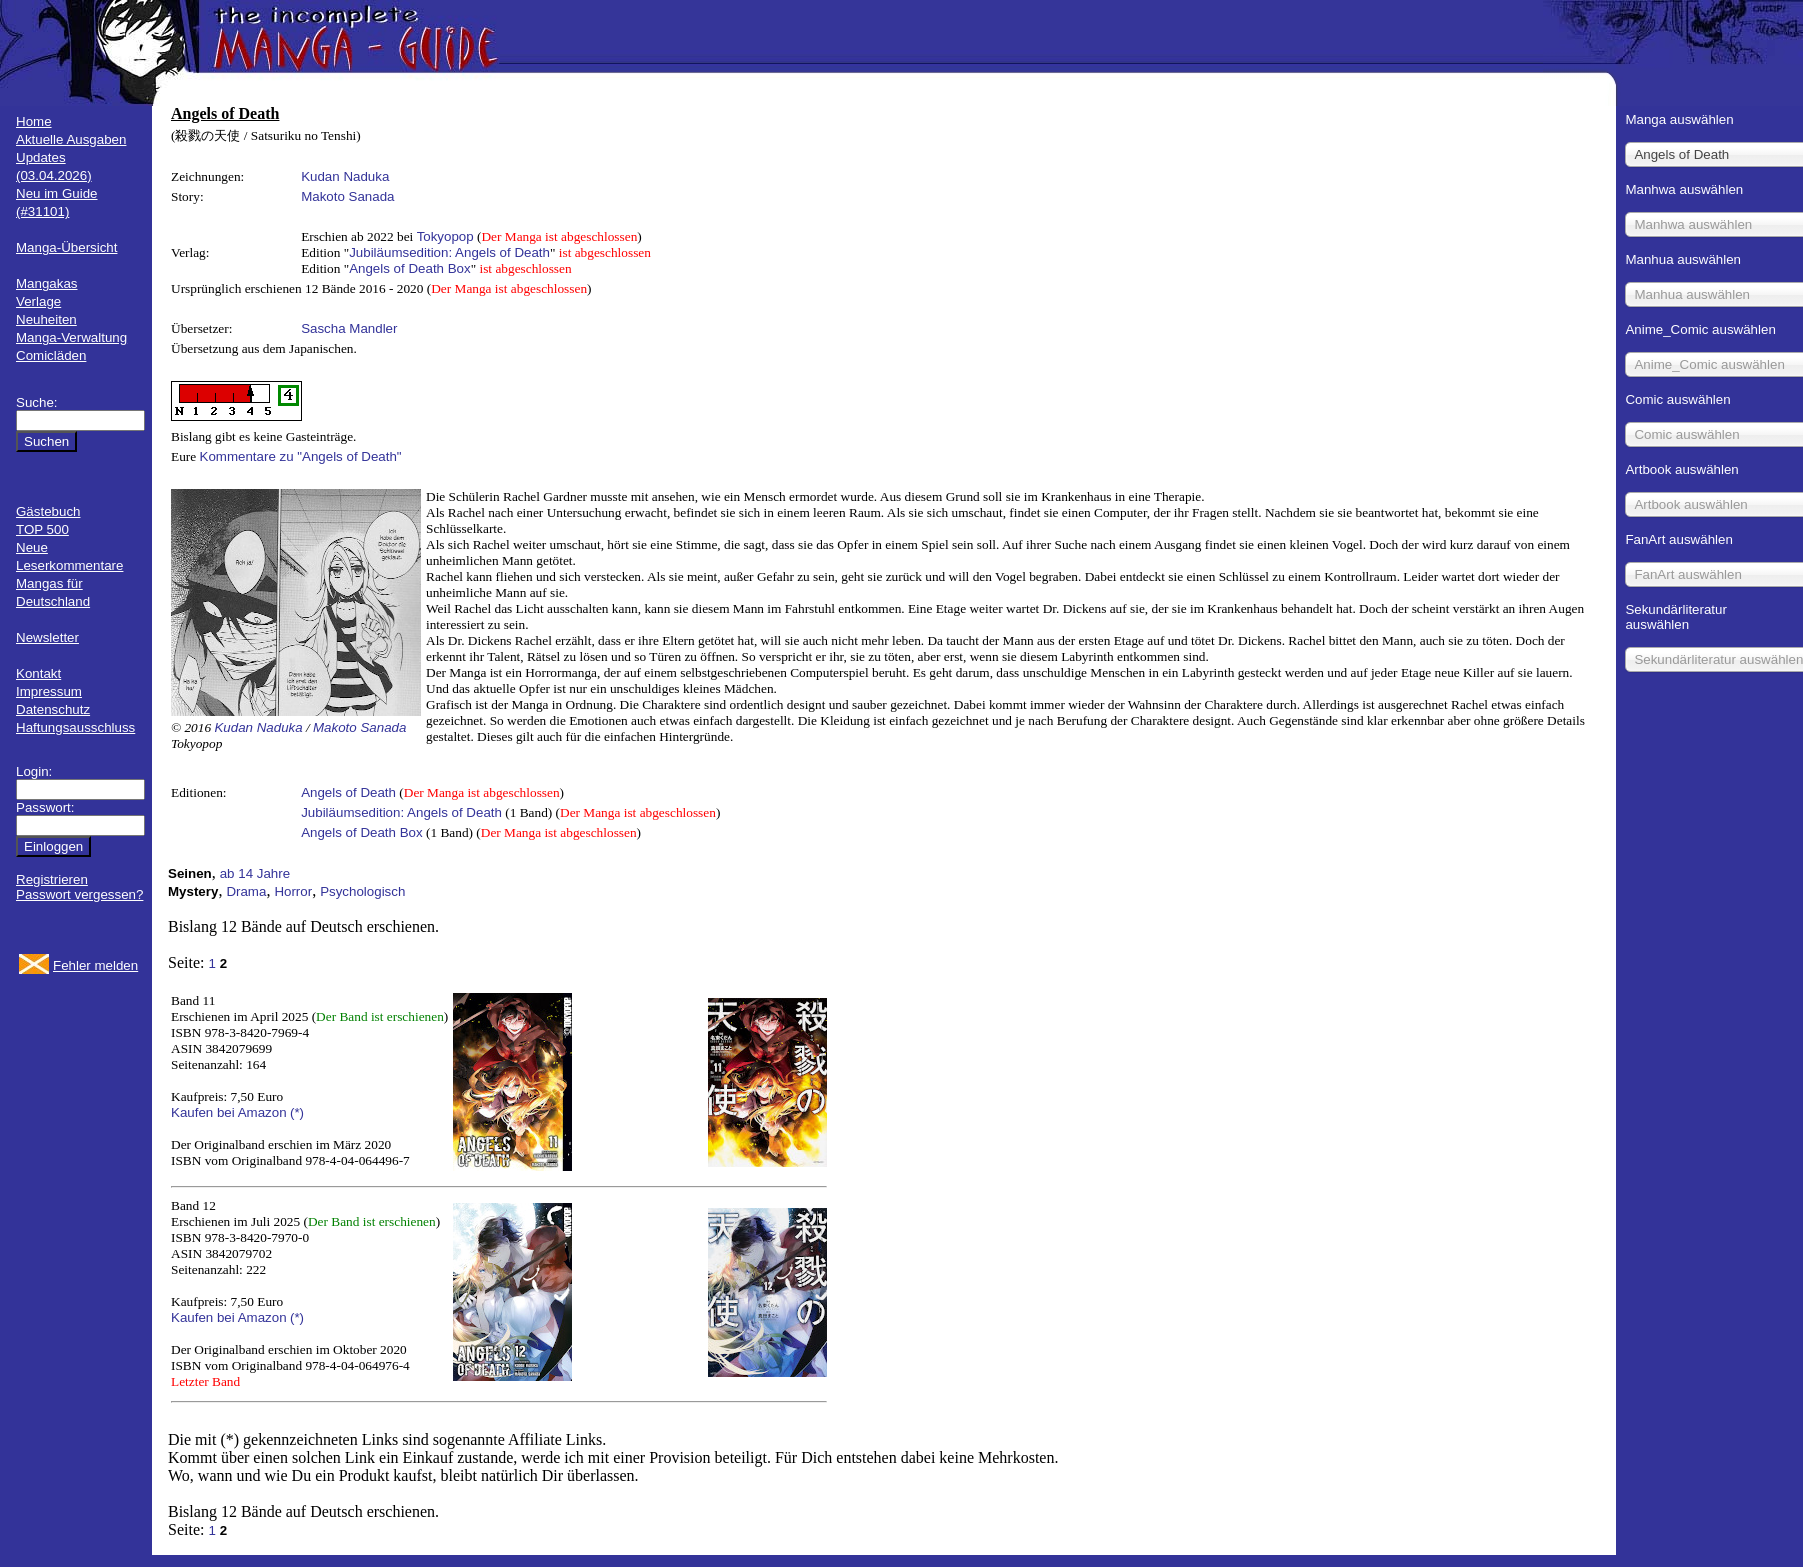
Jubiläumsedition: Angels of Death (449, 252)
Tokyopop (445, 236)
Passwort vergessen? (79, 894)
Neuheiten (46, 319)
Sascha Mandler (349, 328)
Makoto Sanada (347, 196)
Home (34, 121)
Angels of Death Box (410, 268)
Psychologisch (362, 891)
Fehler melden (95, 965)
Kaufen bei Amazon (229, 1112)
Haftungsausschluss (75, 727)
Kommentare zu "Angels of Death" (301, 456)
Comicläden (51, 355)
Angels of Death (348, 792)
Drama (246, 891)
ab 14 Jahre (255, 873)
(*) (297, 1112)
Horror (293, 891)
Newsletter (47, 637)
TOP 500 (42, 529)
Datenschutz (53, 709)
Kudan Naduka (345, 176)
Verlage (38, 301)
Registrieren (52, 879)
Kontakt (38, 673)
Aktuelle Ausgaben (71, 139)
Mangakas (47, 283)
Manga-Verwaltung (71, 337)
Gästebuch (48, 511)
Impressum (49, 691)
